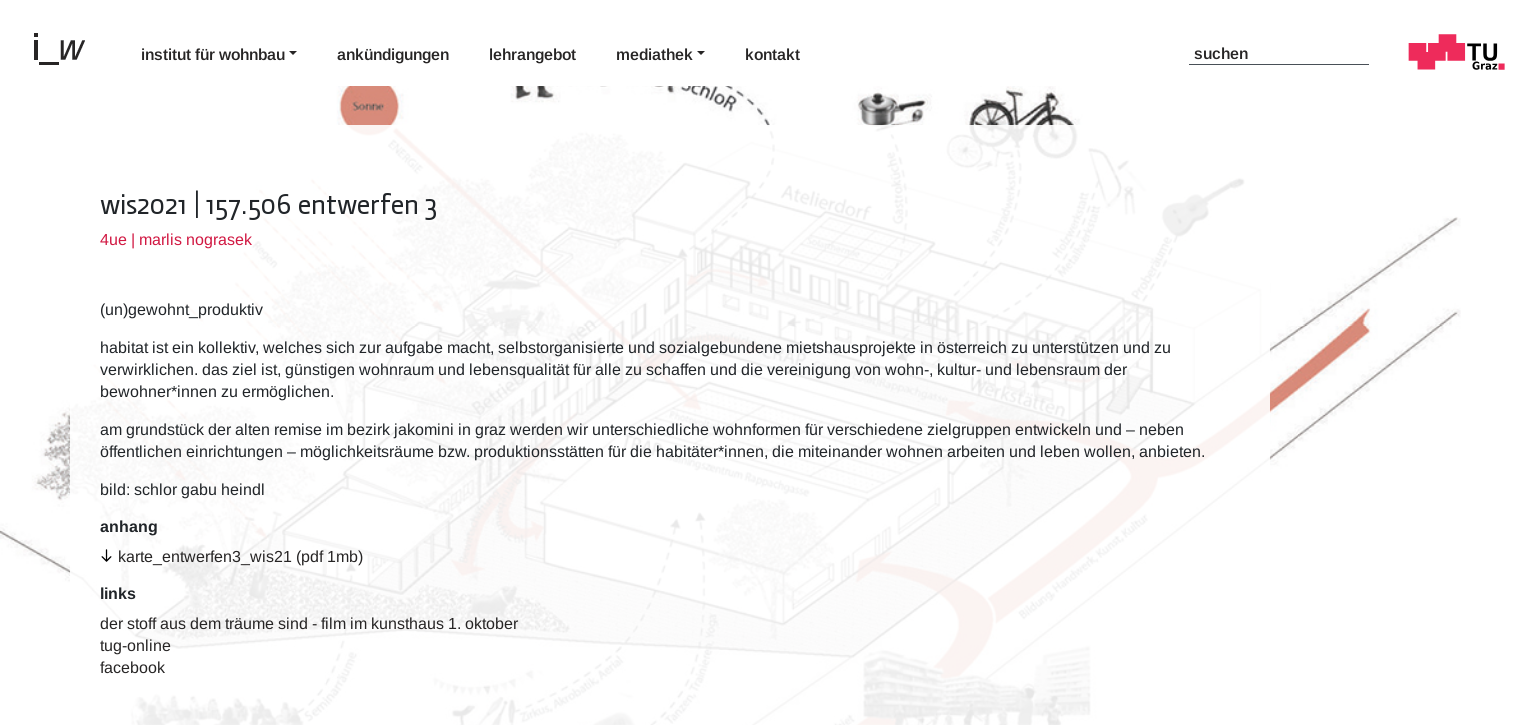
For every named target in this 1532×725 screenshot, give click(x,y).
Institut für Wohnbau (213, 54)
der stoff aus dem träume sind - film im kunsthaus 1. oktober (309, 623)
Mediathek (654, 54)
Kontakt (772, 54)
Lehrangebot (532, 54)
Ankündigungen (393, 54)
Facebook (132, 667)
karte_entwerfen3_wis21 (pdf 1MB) (240, 556)
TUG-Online (135, 645)
